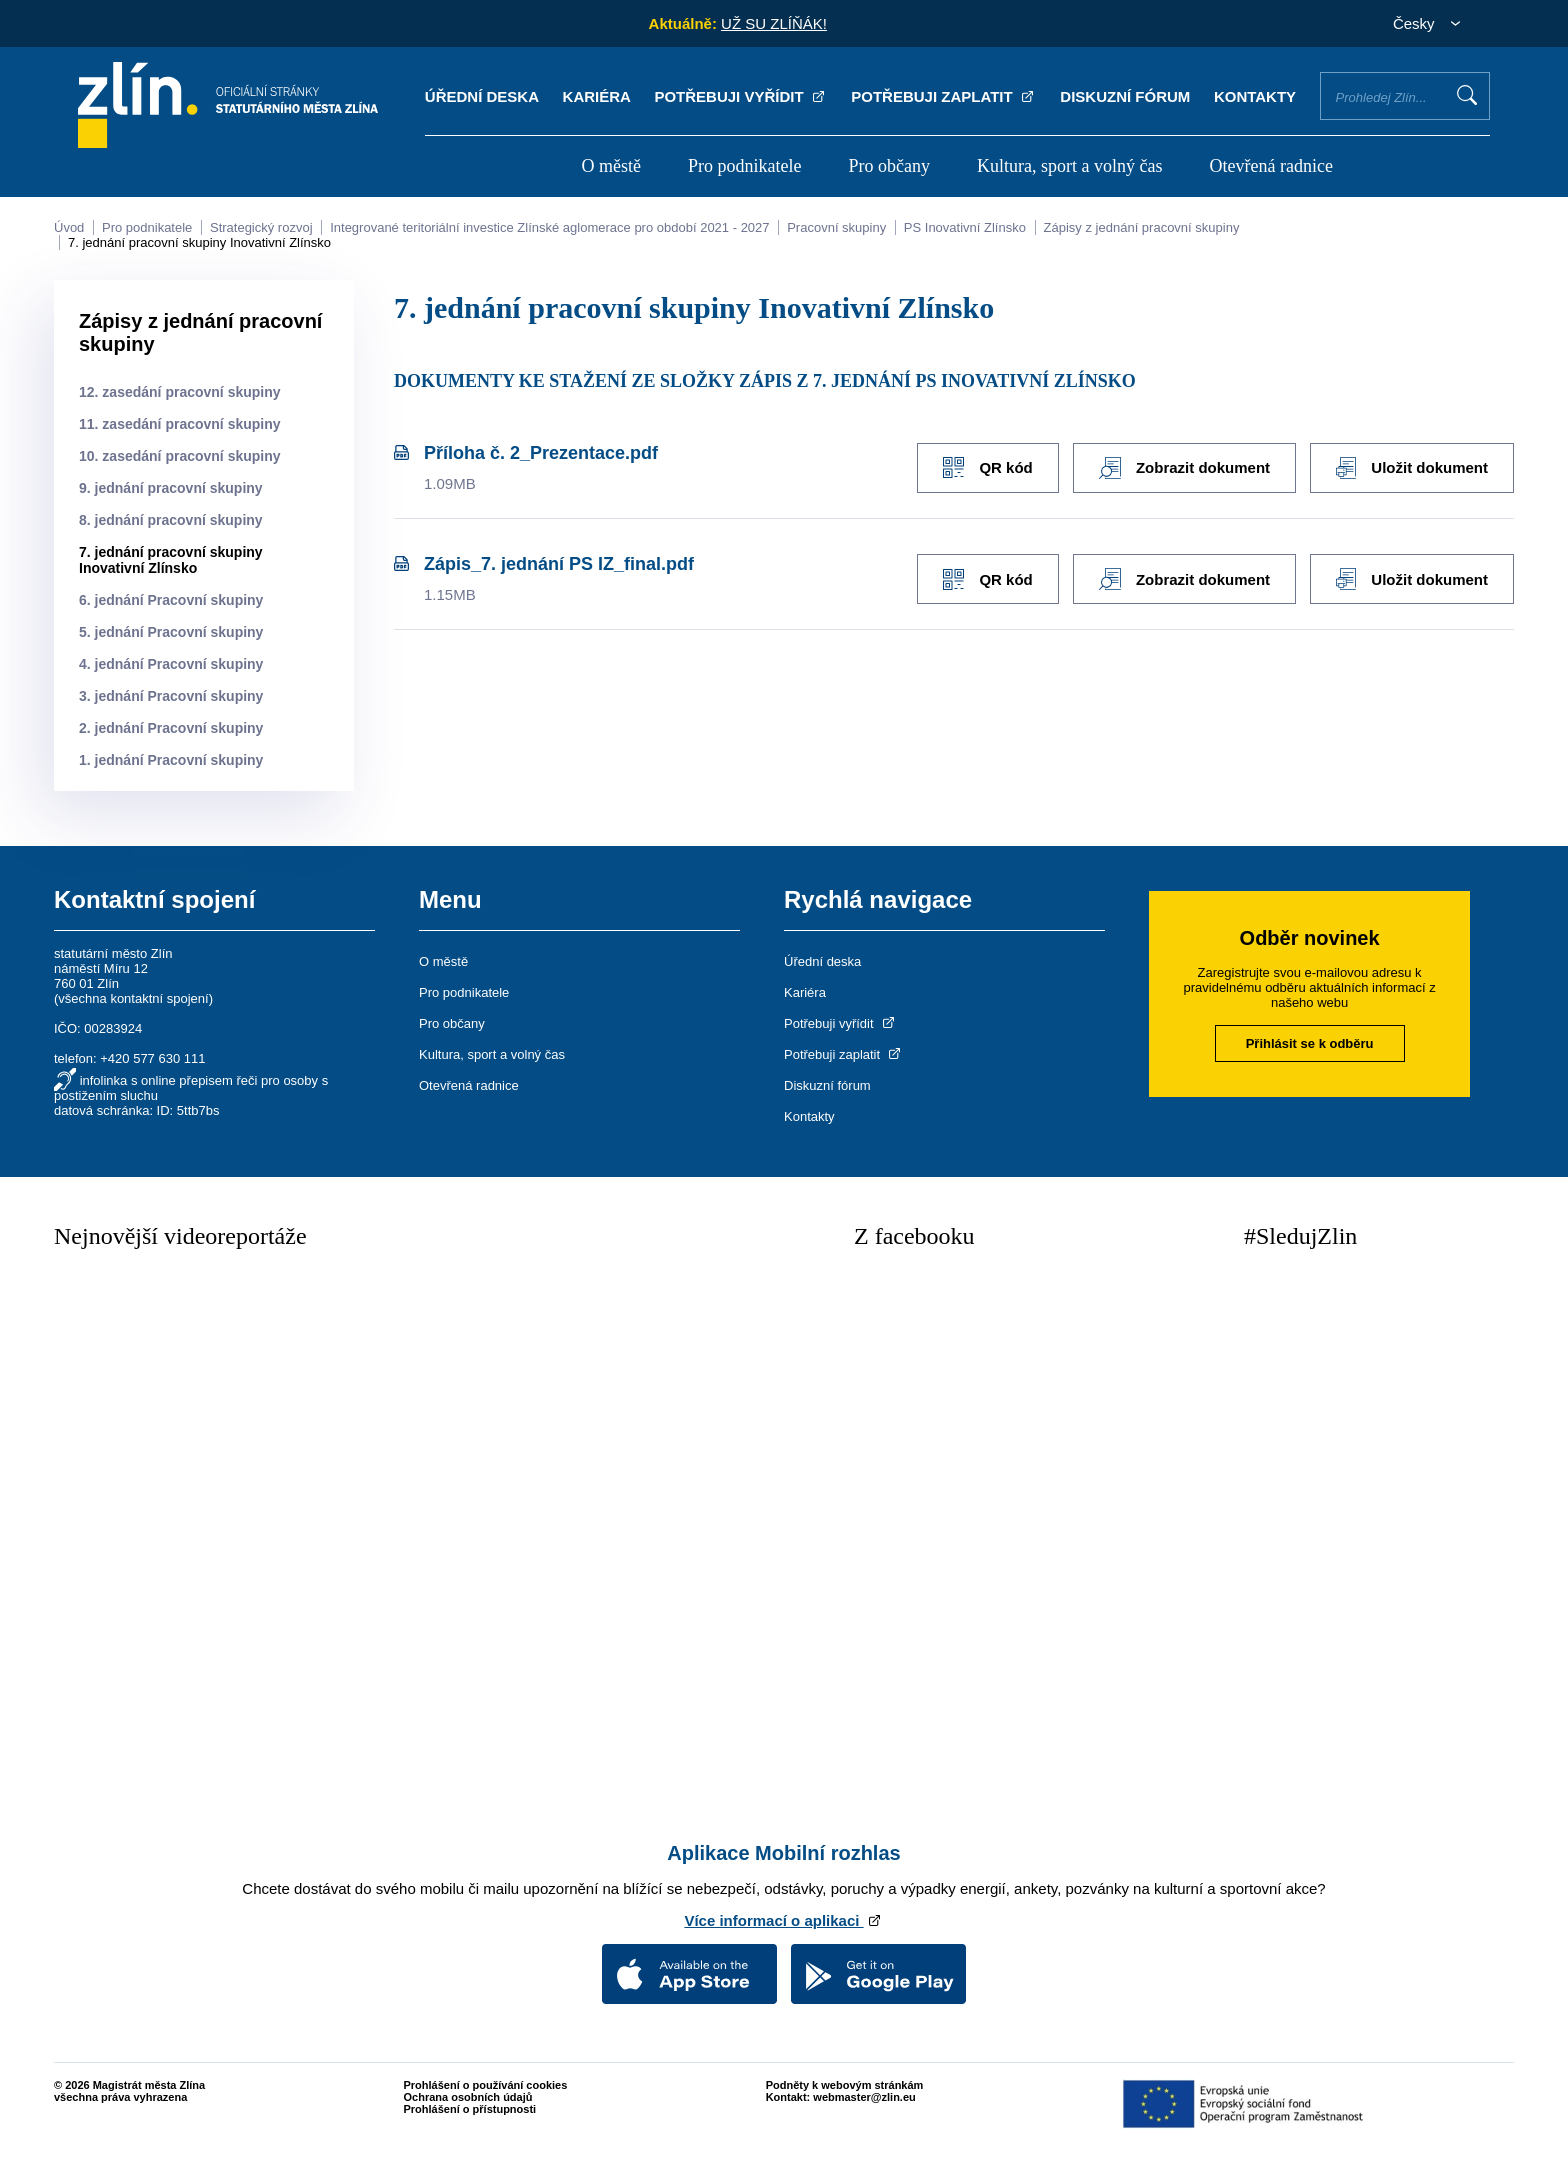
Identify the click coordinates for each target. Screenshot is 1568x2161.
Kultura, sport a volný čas (1069, 166)
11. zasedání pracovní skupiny (180, 424)
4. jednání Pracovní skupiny (171, 664)
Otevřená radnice (1271, 166)
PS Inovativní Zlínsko (965, 227)
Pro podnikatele (744, 166)
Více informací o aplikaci (783, 1920)
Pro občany (889, 166)
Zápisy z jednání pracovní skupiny (1142, 227)
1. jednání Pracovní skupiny (171, 760)
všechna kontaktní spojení (133, 998)
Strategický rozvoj (261, 227)
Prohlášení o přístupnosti (470, 2109)
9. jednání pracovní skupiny (171, 488)
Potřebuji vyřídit (740, 96)
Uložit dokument (1412, 468)
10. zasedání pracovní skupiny (180, 456)
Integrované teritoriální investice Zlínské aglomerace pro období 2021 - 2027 (549, 227)
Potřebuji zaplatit (944, 96)
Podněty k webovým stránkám (845, 2085)
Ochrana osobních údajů (468, 2097)
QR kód (985, 467)
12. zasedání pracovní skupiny (180, 392)
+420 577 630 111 (152, 1058)
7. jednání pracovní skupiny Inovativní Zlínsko (199, 242)
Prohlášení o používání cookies (486, 2085)
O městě (610, 166)
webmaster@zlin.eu (864, 2097)
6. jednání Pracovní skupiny (171, 600)
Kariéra (597, 96)
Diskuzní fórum (1125, 96)
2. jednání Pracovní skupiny (171, 728)
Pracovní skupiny (836, 227)
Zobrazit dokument (1183, 468)
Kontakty (1255, 96)
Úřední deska (482, 96)
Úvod (69, 227)
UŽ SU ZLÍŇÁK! (774, 23)
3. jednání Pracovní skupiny (171, 696)
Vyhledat (1467, 95)
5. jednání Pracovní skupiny (171, 632)
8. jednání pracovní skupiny (171, 520)
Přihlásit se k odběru (1310, 1043)
